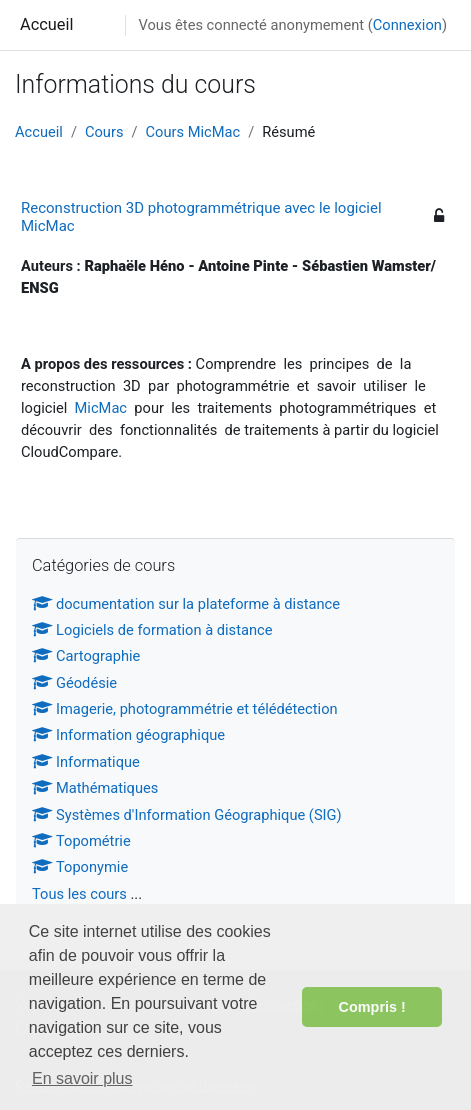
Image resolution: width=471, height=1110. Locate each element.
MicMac (101, 408)
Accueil (46, 24)
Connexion (407, 25)
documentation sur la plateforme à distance (186, 604)
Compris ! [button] (372, 1007)
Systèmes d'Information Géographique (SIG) (187, 815)
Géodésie (74, 683)
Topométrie (81, 841)
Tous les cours (79, 894)
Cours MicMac (193, 132)
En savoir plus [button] (82, 1078)
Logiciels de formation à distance (152, 630)
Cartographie (86, 656)
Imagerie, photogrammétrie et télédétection (185, 709)
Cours (104, 132)
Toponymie (80, 867)
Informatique (86, 762)
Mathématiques (95, 788)
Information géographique (128, 735)
